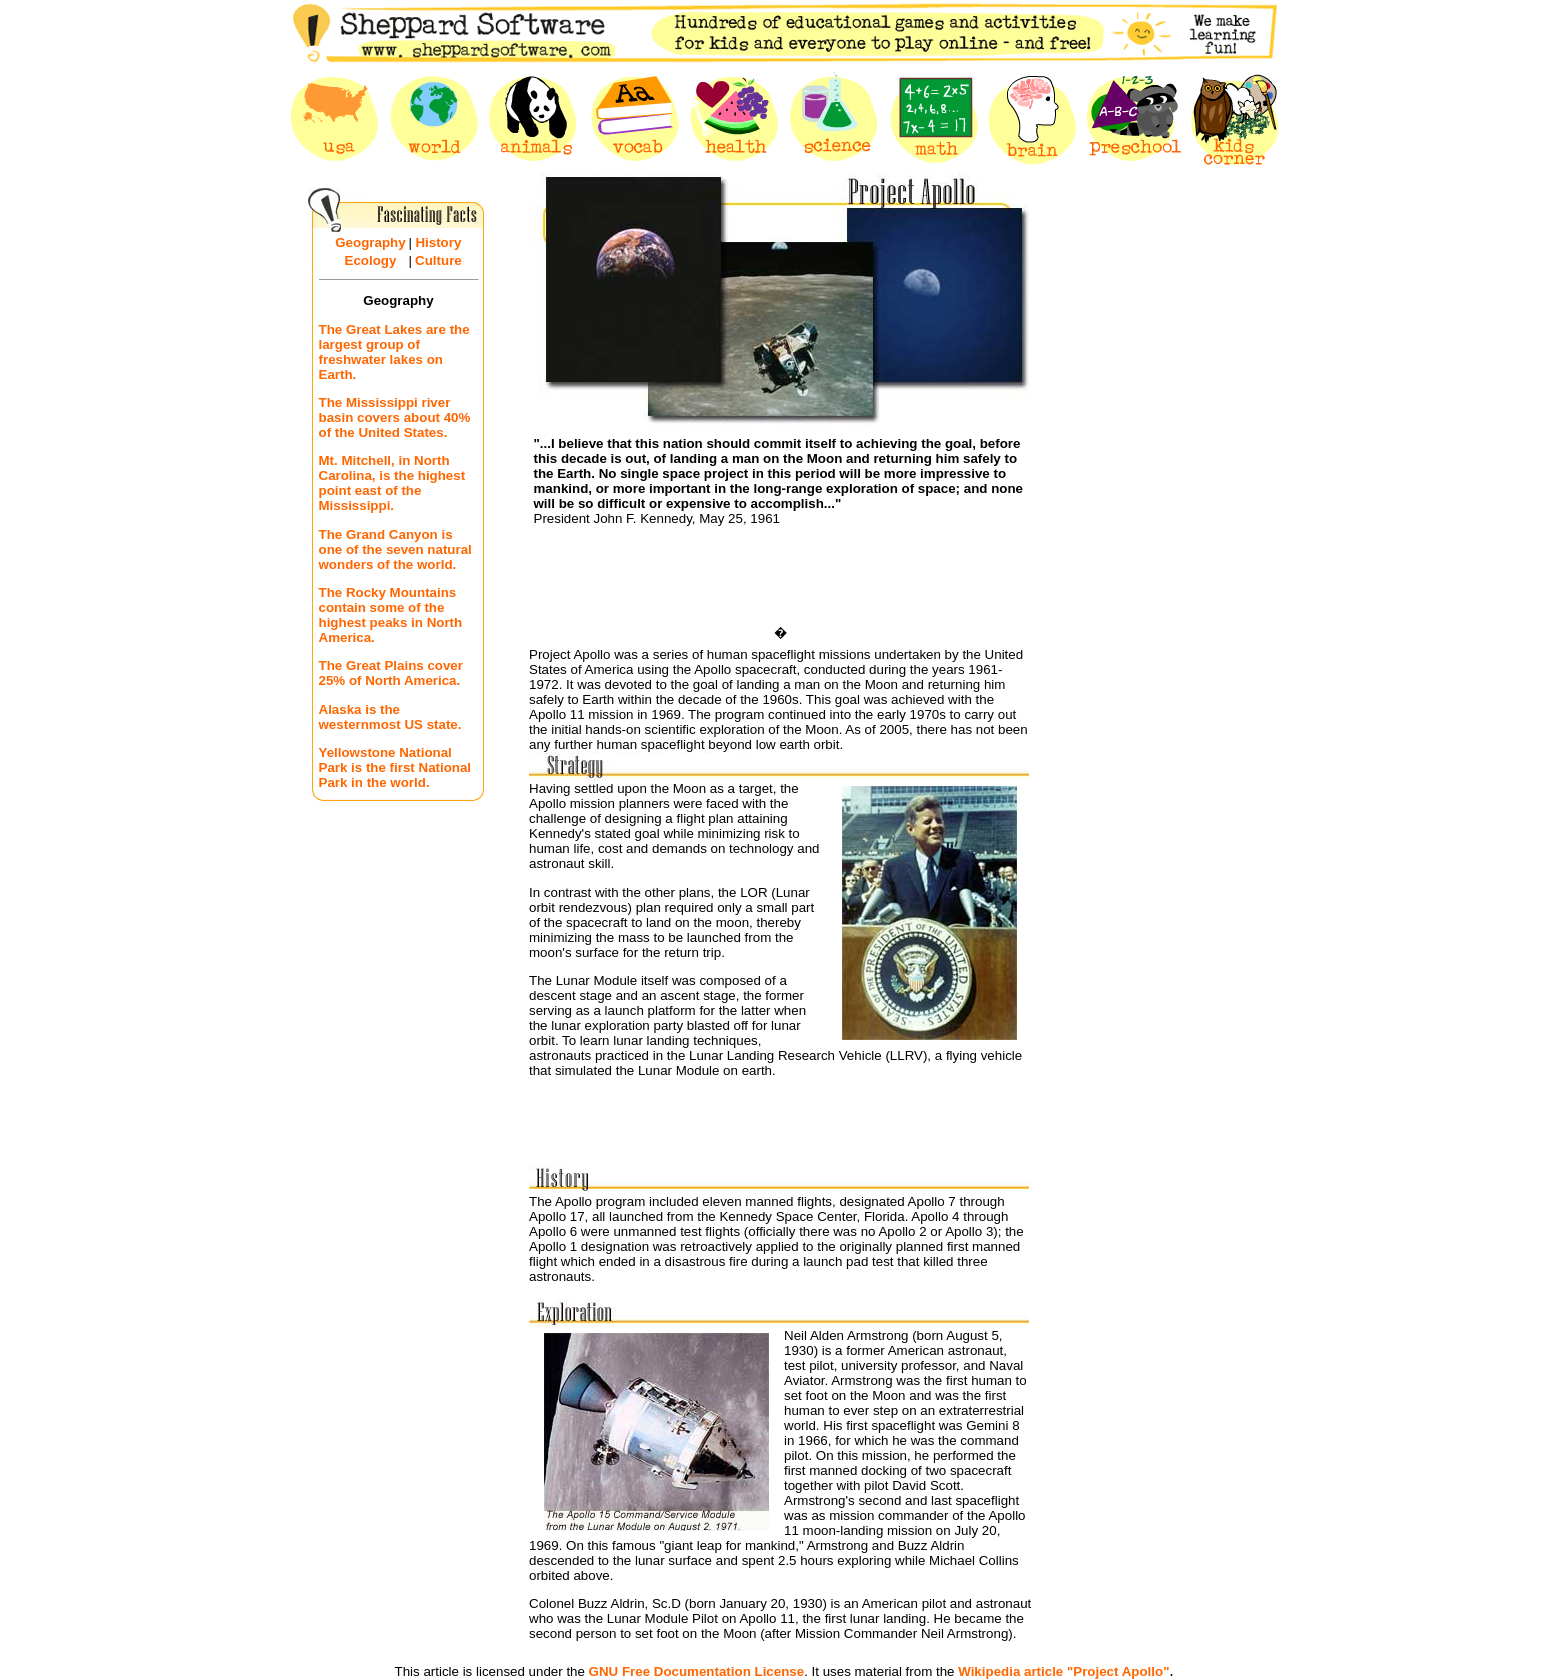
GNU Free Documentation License (697, 1671)
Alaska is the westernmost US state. (390, 717)
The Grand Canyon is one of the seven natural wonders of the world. (395, 549)
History (438, 242)
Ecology (371, 260)
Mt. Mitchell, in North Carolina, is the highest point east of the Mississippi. (392, 483)
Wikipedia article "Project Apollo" (1063, 1671)
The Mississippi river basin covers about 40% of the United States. (395, 417)
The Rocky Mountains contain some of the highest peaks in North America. (391, 615)
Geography (370, 242)
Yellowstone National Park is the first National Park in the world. (395, 767)
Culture (438, 260)
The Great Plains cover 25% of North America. (391, 673)
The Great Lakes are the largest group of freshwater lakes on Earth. (394, 352)
